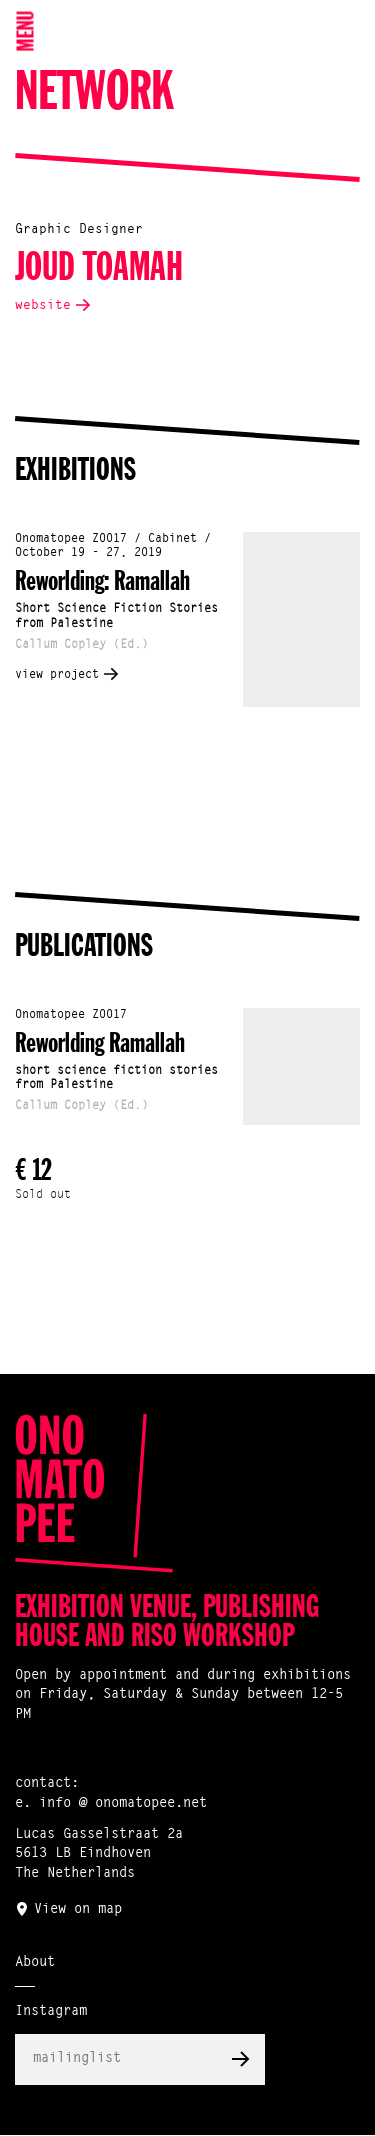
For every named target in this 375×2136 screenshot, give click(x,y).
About (35, 1963)
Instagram (51, 2012)
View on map (78, 1910)
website (43, 305)
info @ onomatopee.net (123, 1804)
